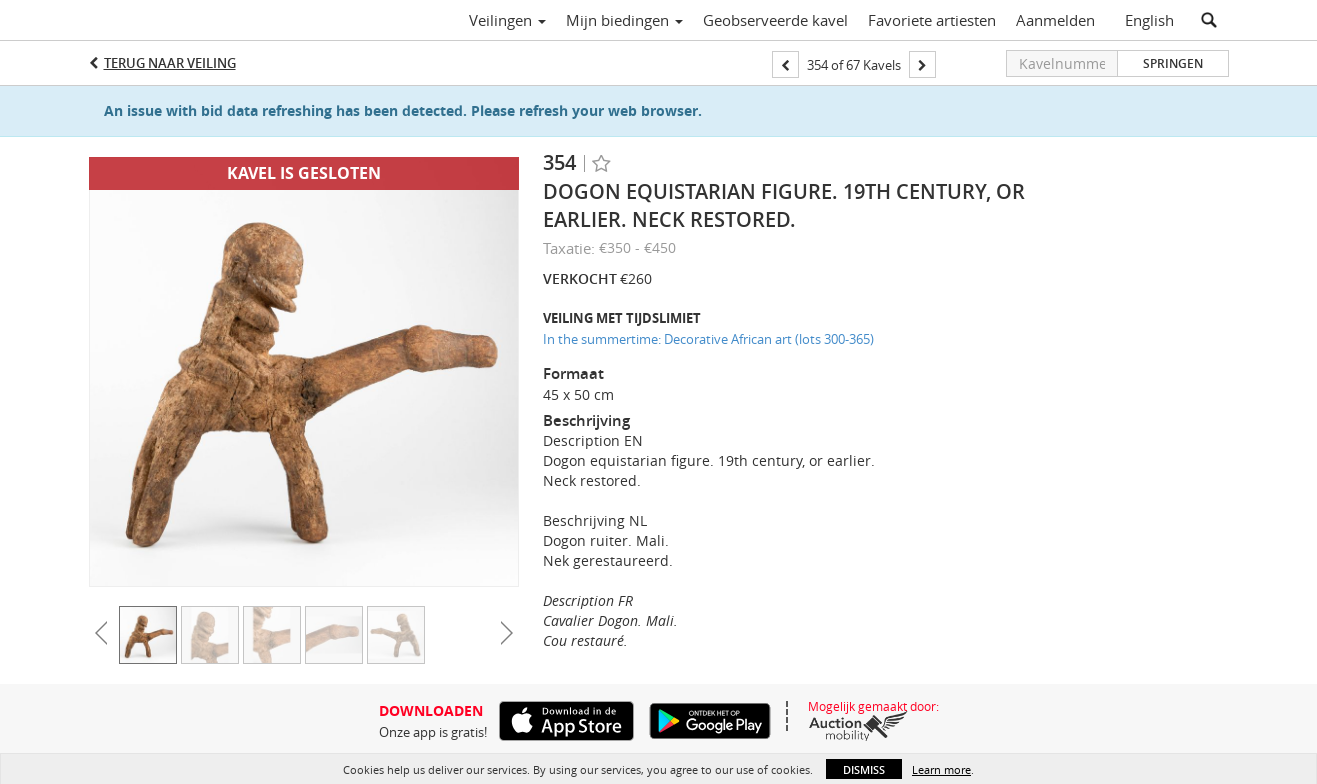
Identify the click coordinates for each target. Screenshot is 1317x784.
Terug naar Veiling (170, 63)
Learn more (941, 769)
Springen (1173, 63)
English (1149, 20)
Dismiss (864, 769)
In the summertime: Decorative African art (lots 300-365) (708, 339)
